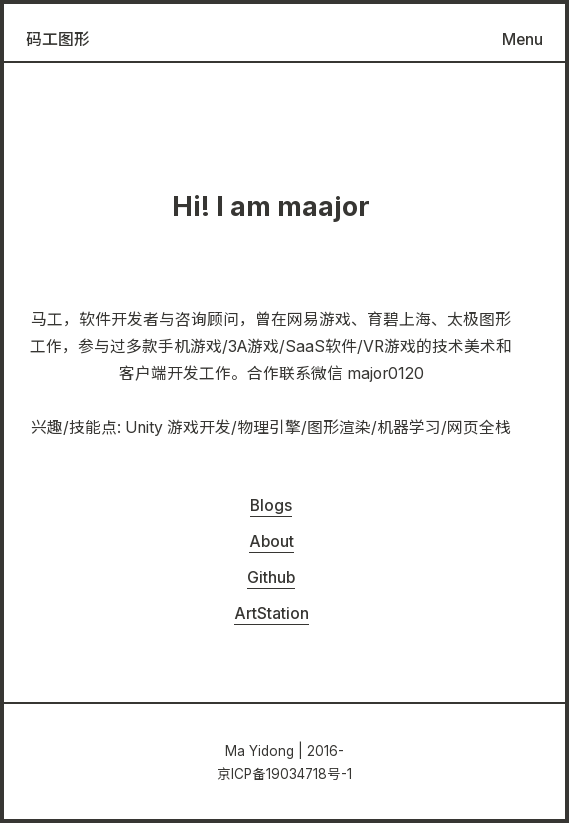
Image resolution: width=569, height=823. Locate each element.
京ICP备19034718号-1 (284, 774)
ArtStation (271, 613)
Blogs (271, 505)
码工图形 (58, 39)
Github (271, 577)
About (271, 541)
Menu (522, 39)
